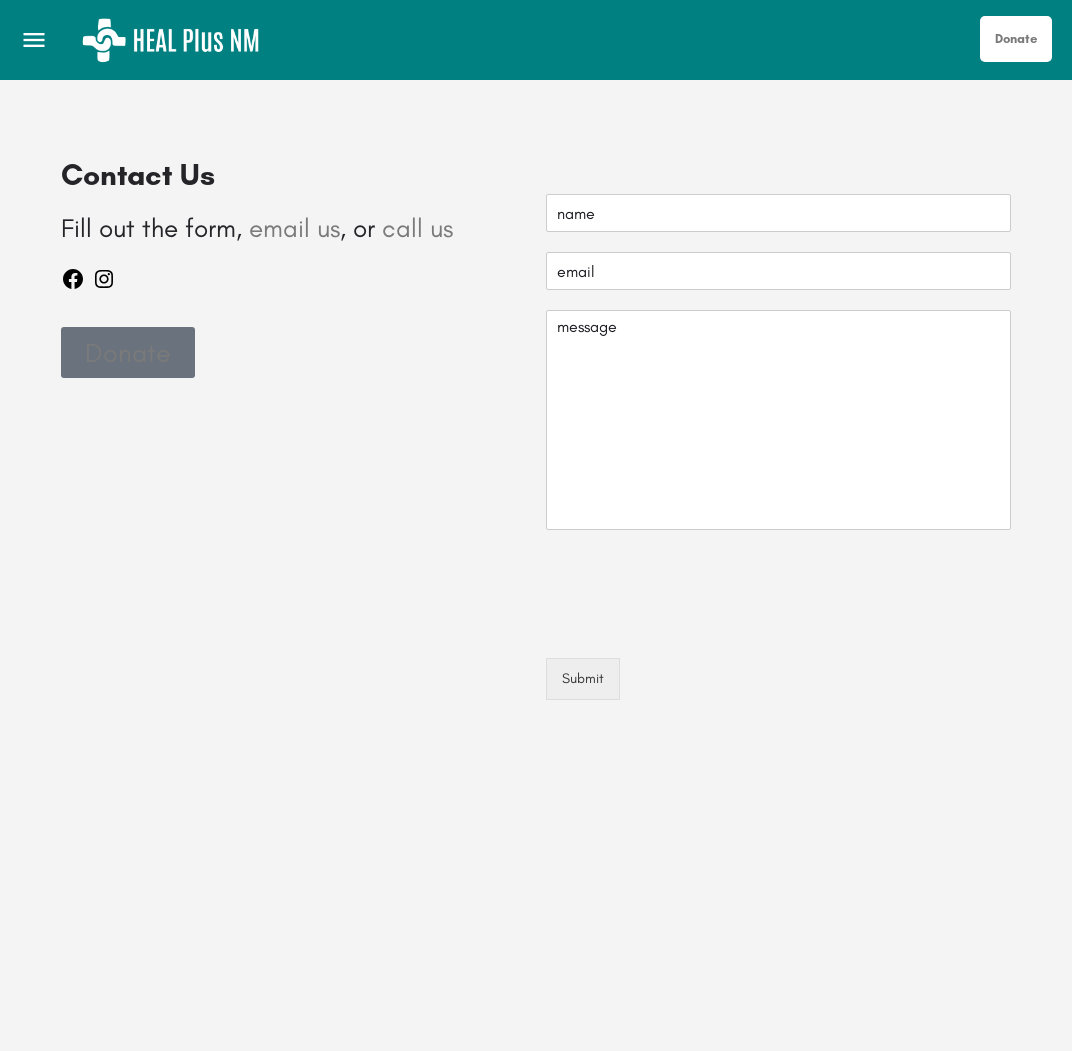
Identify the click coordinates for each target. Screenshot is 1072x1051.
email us (294, 228)
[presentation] (698, 625)
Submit (583, 678)
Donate (1016, 38)
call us (417, 228)
